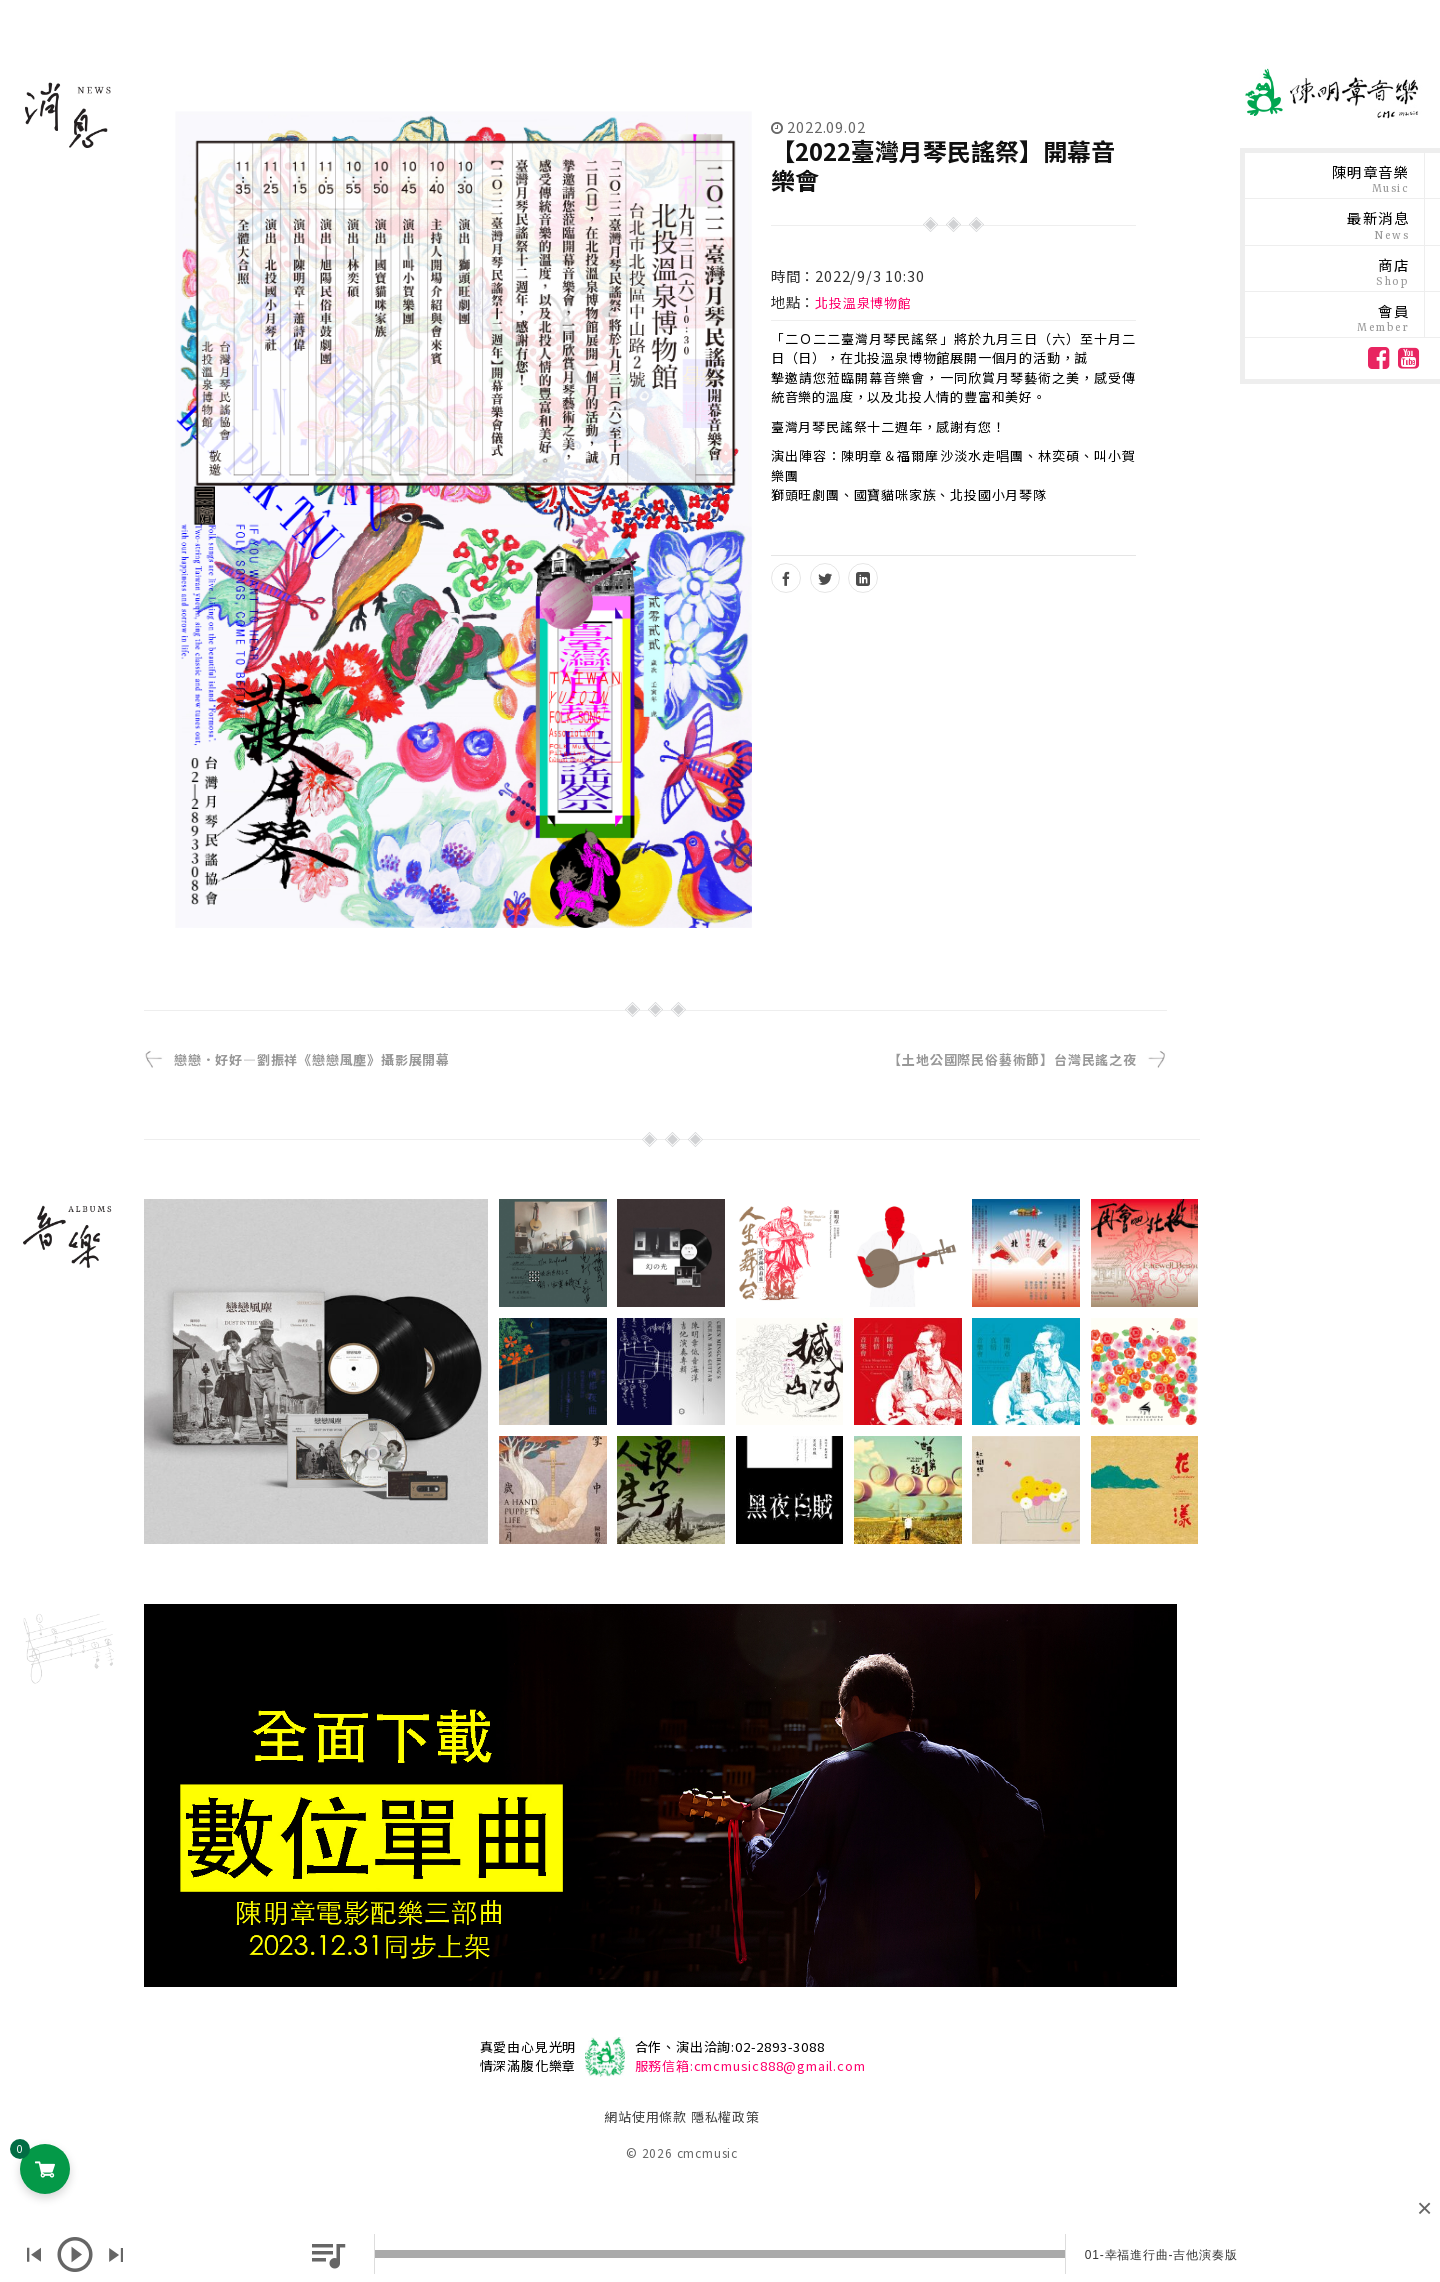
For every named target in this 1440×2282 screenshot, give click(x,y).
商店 (1392, 271)
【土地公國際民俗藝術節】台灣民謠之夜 (1012, 1059)
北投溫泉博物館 (863, 302)
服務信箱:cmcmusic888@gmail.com (750, 2065)
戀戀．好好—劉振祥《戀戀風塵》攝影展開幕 (312, 1059)
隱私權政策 (725, 2116)
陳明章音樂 (1370, 178)
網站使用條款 (645, 2116)
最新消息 (1378, 224)
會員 (1383, 317)
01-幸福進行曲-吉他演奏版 (1161, 2255)
